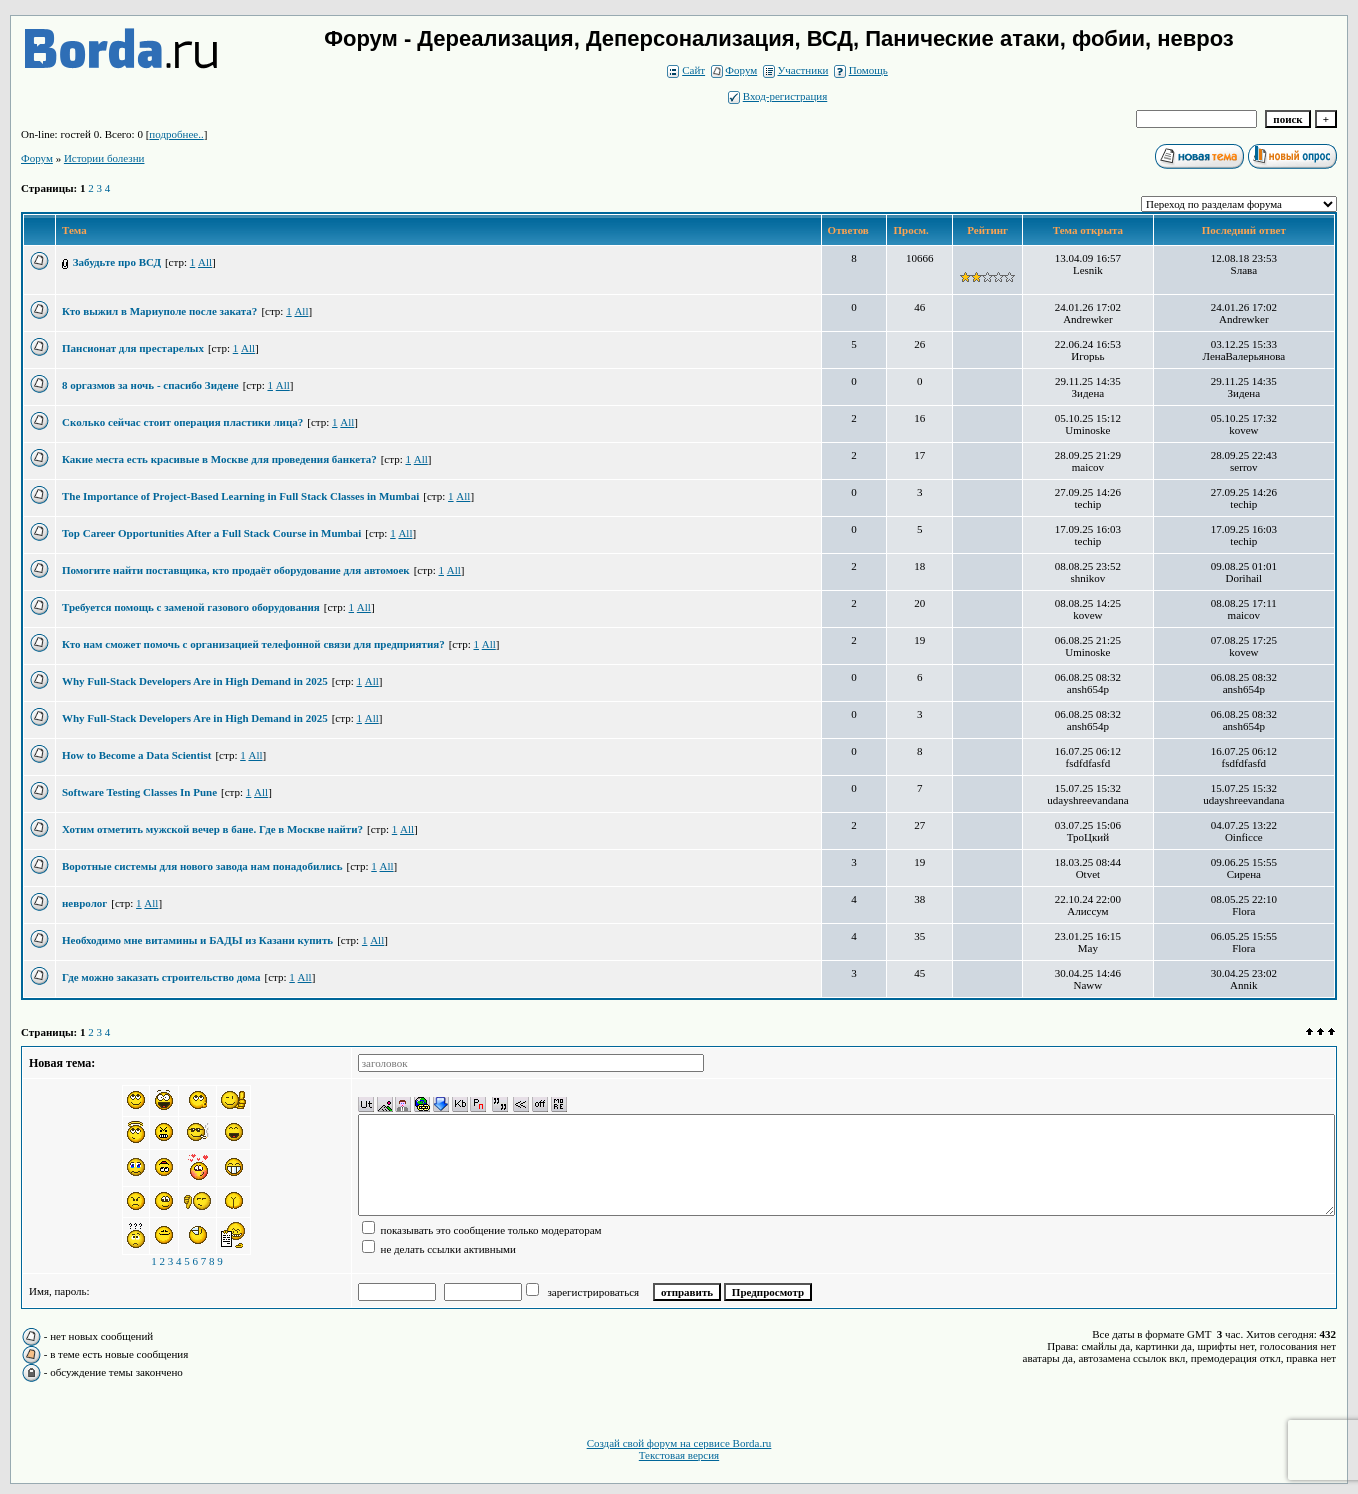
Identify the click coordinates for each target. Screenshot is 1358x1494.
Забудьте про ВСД (117, 262)
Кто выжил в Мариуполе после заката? (159, 311)
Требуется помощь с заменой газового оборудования (191, 607)
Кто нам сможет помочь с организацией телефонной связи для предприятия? (253, 644)
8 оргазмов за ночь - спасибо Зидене (150, 385)
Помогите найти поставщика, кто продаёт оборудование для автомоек (236, 570)
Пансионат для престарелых (133, 348)
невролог (84, 903)
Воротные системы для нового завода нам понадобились (202, 866)
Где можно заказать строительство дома (161, 977)
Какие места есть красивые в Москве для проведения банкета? (219, 459)
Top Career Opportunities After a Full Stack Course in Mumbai (211, 533)
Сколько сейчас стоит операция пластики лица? (182, 422)
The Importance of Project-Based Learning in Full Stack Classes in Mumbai (240, 496)
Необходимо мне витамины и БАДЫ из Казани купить (197, 940)
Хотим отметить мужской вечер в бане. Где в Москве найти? (212, 829)
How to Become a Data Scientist (136, 755)
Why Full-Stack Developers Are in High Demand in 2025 (195, 681)
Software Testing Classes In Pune (139, 792)
